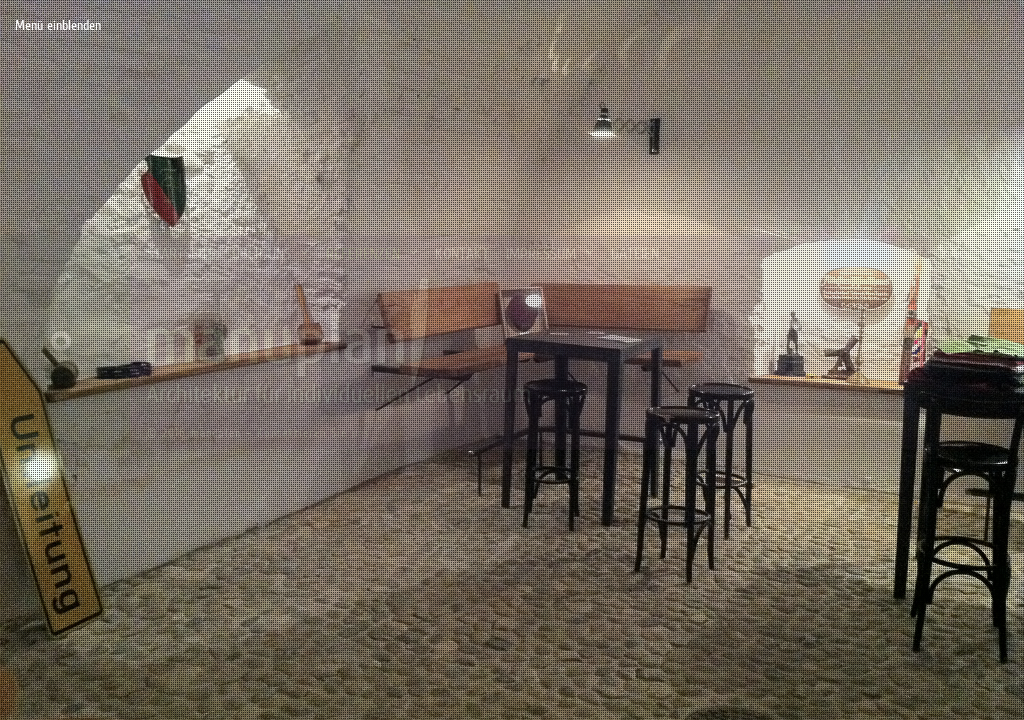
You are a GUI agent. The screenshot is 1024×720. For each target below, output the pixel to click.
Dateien (635, 253)
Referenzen (373, 253)
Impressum (551, 253)
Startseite (181, 253)
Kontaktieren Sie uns (313, 433)
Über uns (271, 253)
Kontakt (462, 253)
